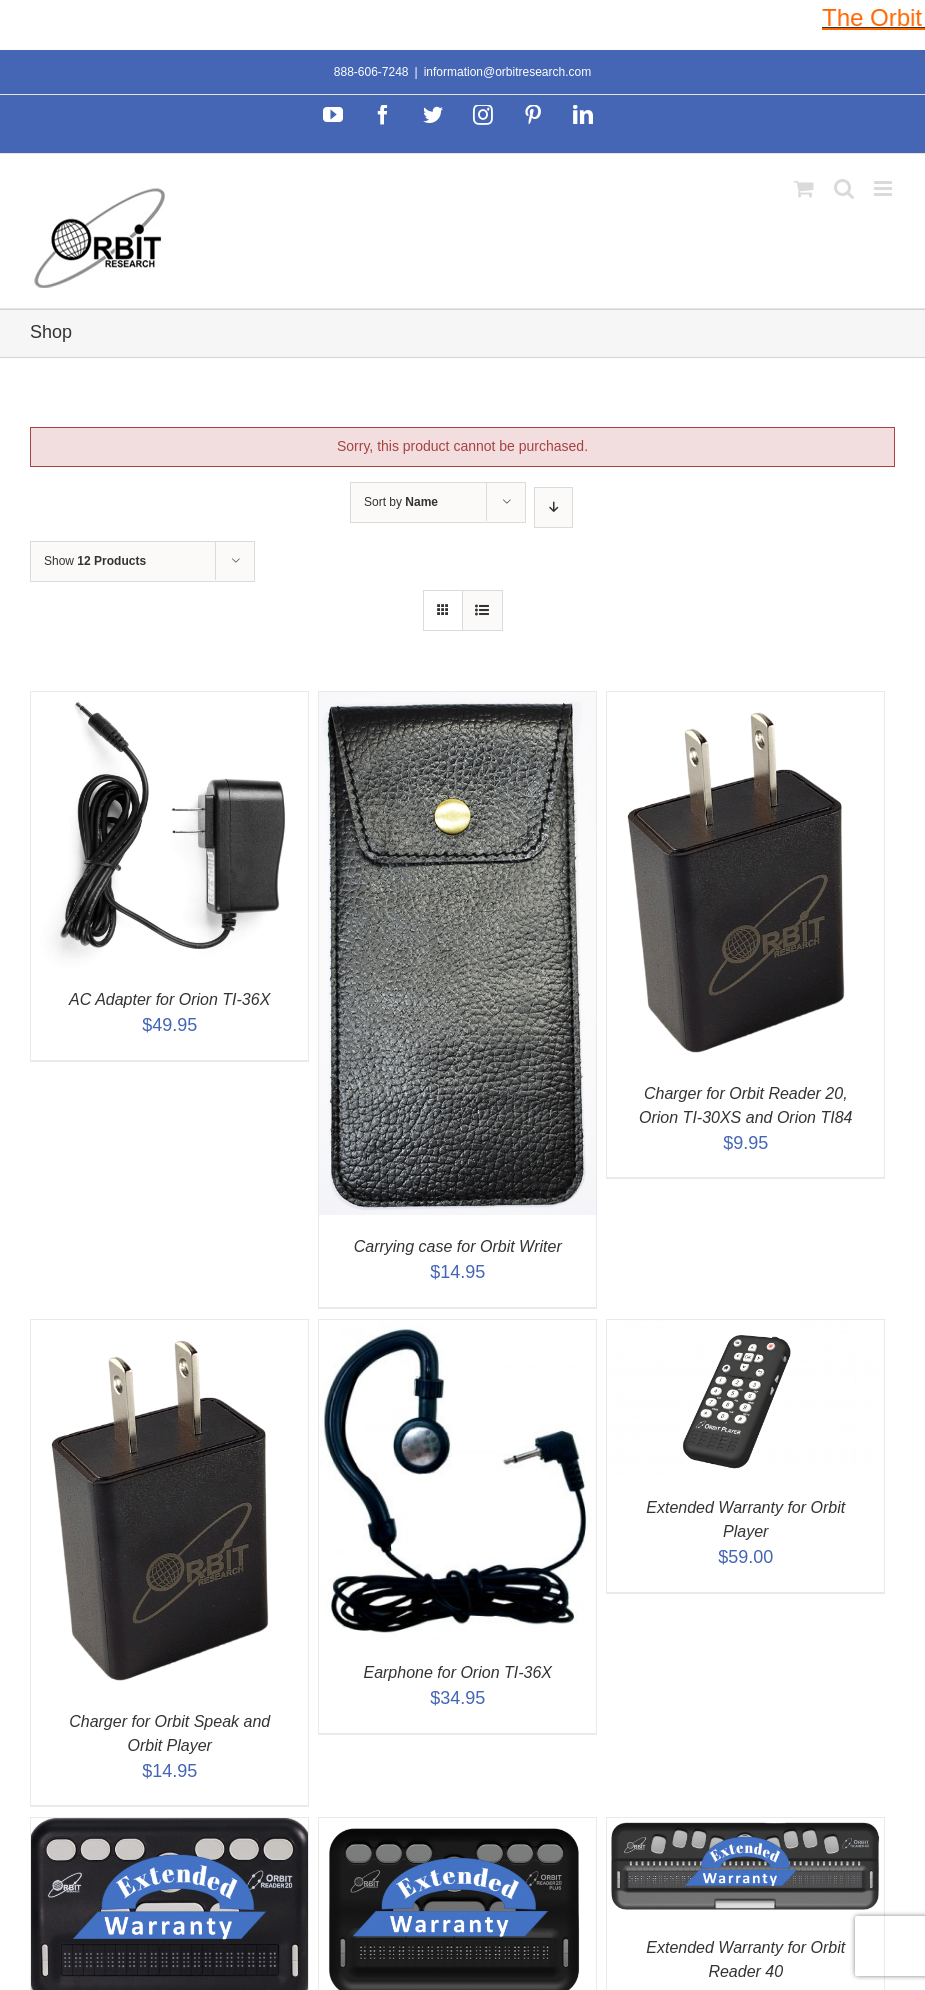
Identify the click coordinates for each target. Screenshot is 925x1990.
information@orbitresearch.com (508, 72)
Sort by (401, 502)
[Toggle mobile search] (844, 188)
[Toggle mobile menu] (884, 188)
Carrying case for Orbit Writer (458, 1246)
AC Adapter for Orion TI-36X (169, 999)
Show (95, 561)
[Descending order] (553, 507)
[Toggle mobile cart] (804, 188)
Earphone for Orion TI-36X (457, 1672)
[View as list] (482, 610)
